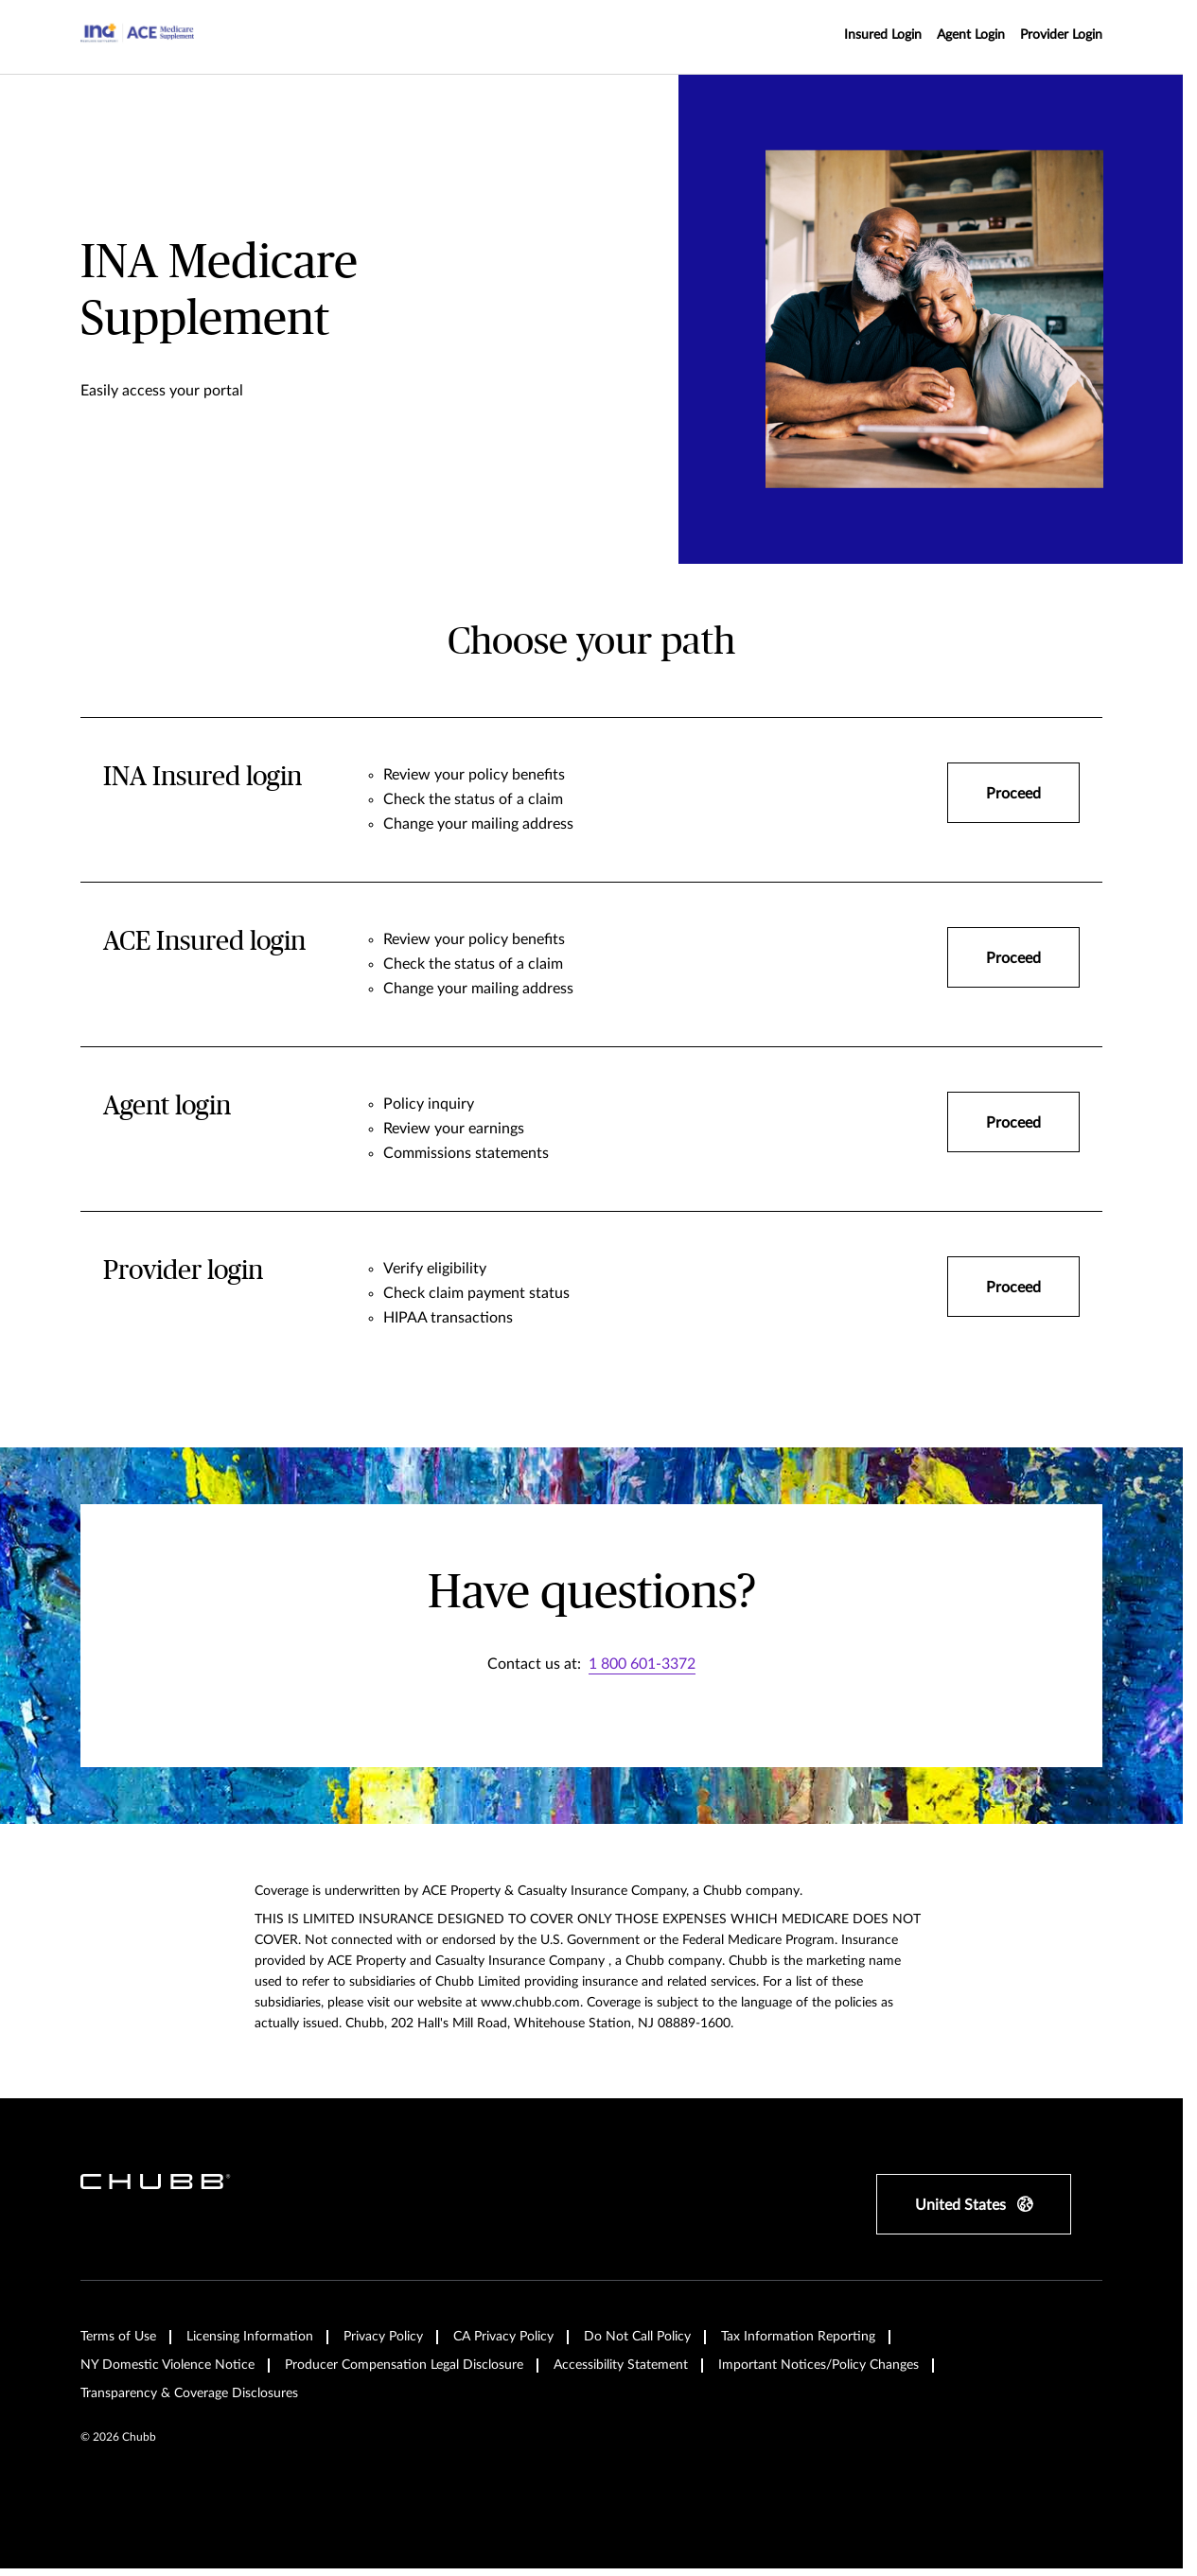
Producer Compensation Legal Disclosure (404, 2365)
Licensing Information (249, 2336)
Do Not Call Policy (637, 2336)
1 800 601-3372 (642, 1664)
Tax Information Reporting (798, 2336)
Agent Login (971, 35)
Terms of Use (118, 2336)
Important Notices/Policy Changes (818, 2365)
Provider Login (1061, 35)
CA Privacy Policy (503, 2336)
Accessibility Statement (621, 2365)
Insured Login (883, 35)
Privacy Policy (383, 2336)
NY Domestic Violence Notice (167, 2365)
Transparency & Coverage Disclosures (189, 2393)
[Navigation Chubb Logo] (137, 37)
